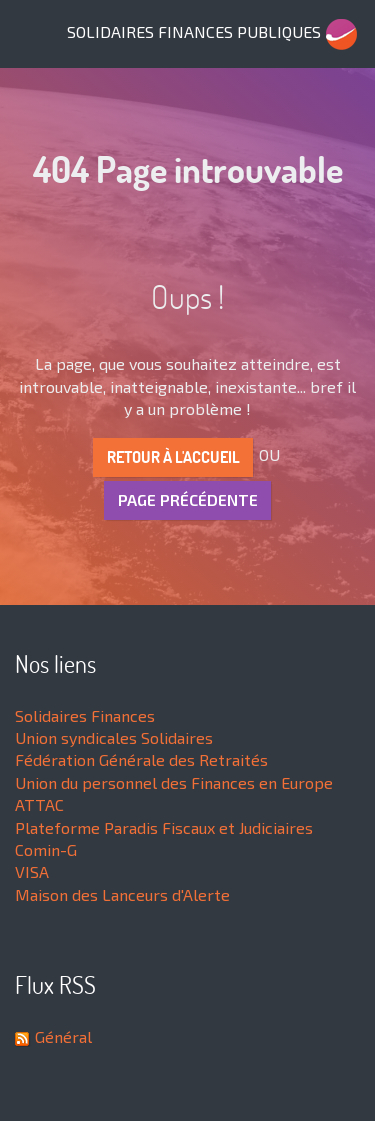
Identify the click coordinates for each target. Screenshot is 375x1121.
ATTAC (39, 804)
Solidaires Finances (85, 715)
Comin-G (46, 849)
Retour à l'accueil (173, 457)
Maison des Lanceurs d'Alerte (122, 894)
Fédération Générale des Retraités (141, 759)
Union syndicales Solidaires (114, 737)
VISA (32, 871)
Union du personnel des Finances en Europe (174, 782)
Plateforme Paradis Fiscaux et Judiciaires (164, 827)
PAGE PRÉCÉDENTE (188, 499)
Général (63, 1036)
